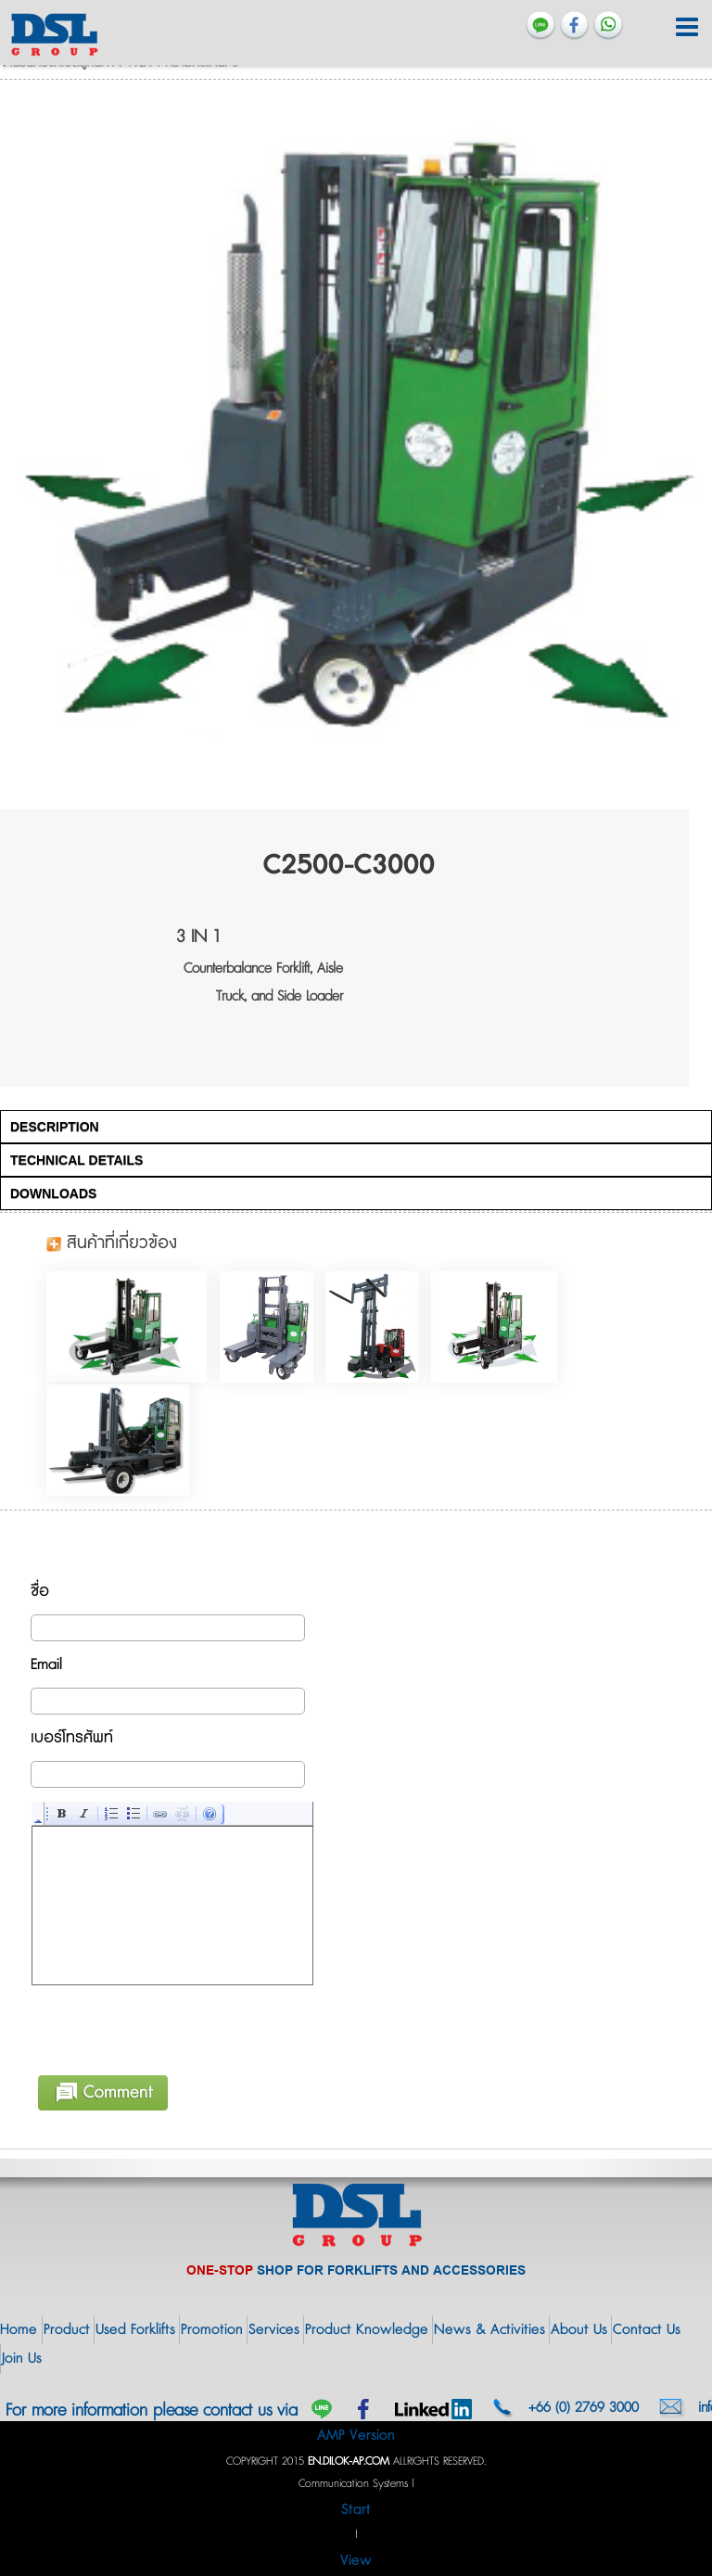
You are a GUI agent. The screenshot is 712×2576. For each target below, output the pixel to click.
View (356, 2560)
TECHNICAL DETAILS (76, 1160)
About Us (579, 2329)
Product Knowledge (366, 2329)
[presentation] (173, 2027)
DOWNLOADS (53, 1193)
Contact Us (646, 2329)
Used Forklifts (135, 2329)
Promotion (212, 2329)
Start (356, 2509)
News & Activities (489, 2329)
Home (18, 2329)
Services (273, 2329)
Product (67, 2329)
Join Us (22, 2358)
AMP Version (356, 2435)
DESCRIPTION (54, 1126)
